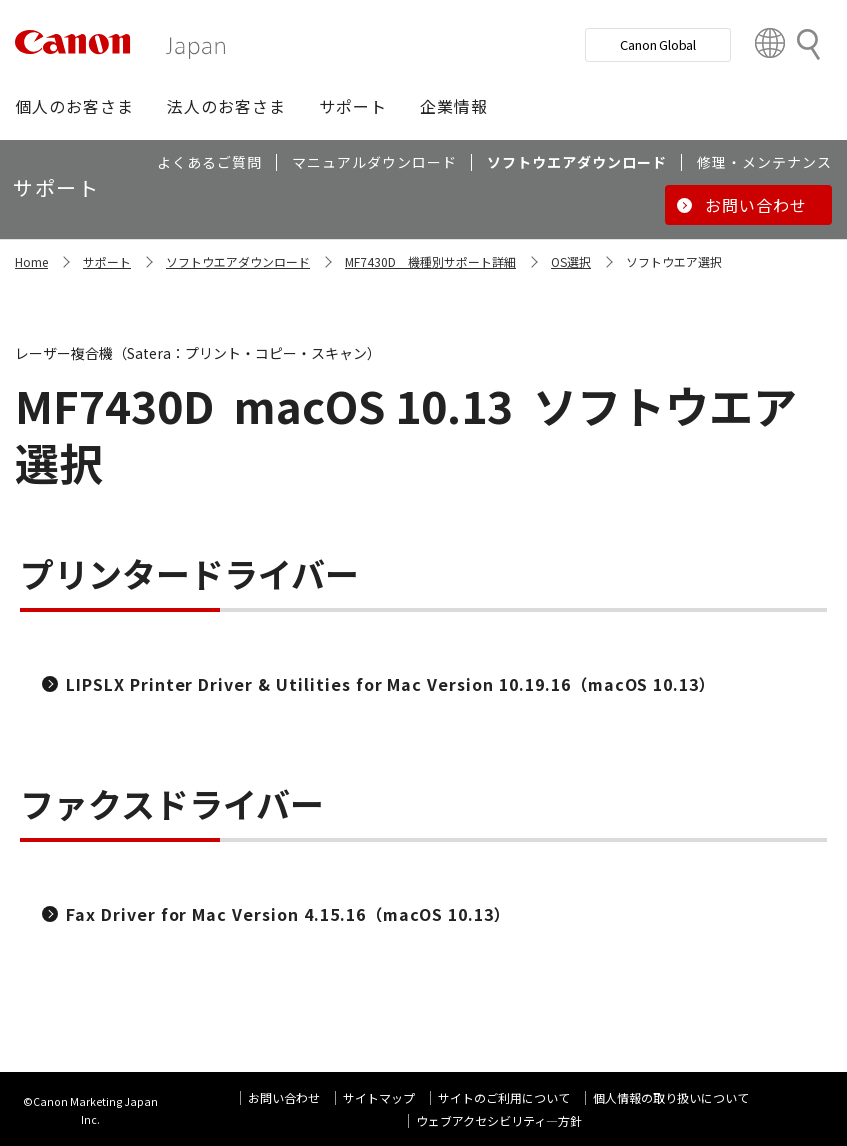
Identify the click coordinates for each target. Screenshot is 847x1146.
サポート (107, 261)
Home (31, 261)
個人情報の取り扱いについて (671, 1097)
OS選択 (571, 261)
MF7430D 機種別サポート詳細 (430, 261)
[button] (74, 106)
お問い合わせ (284, 1097)
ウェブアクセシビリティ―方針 (499, 1120)
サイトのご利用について (504, 1097)
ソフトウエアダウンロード (238, 261)
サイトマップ (379, 1097)
